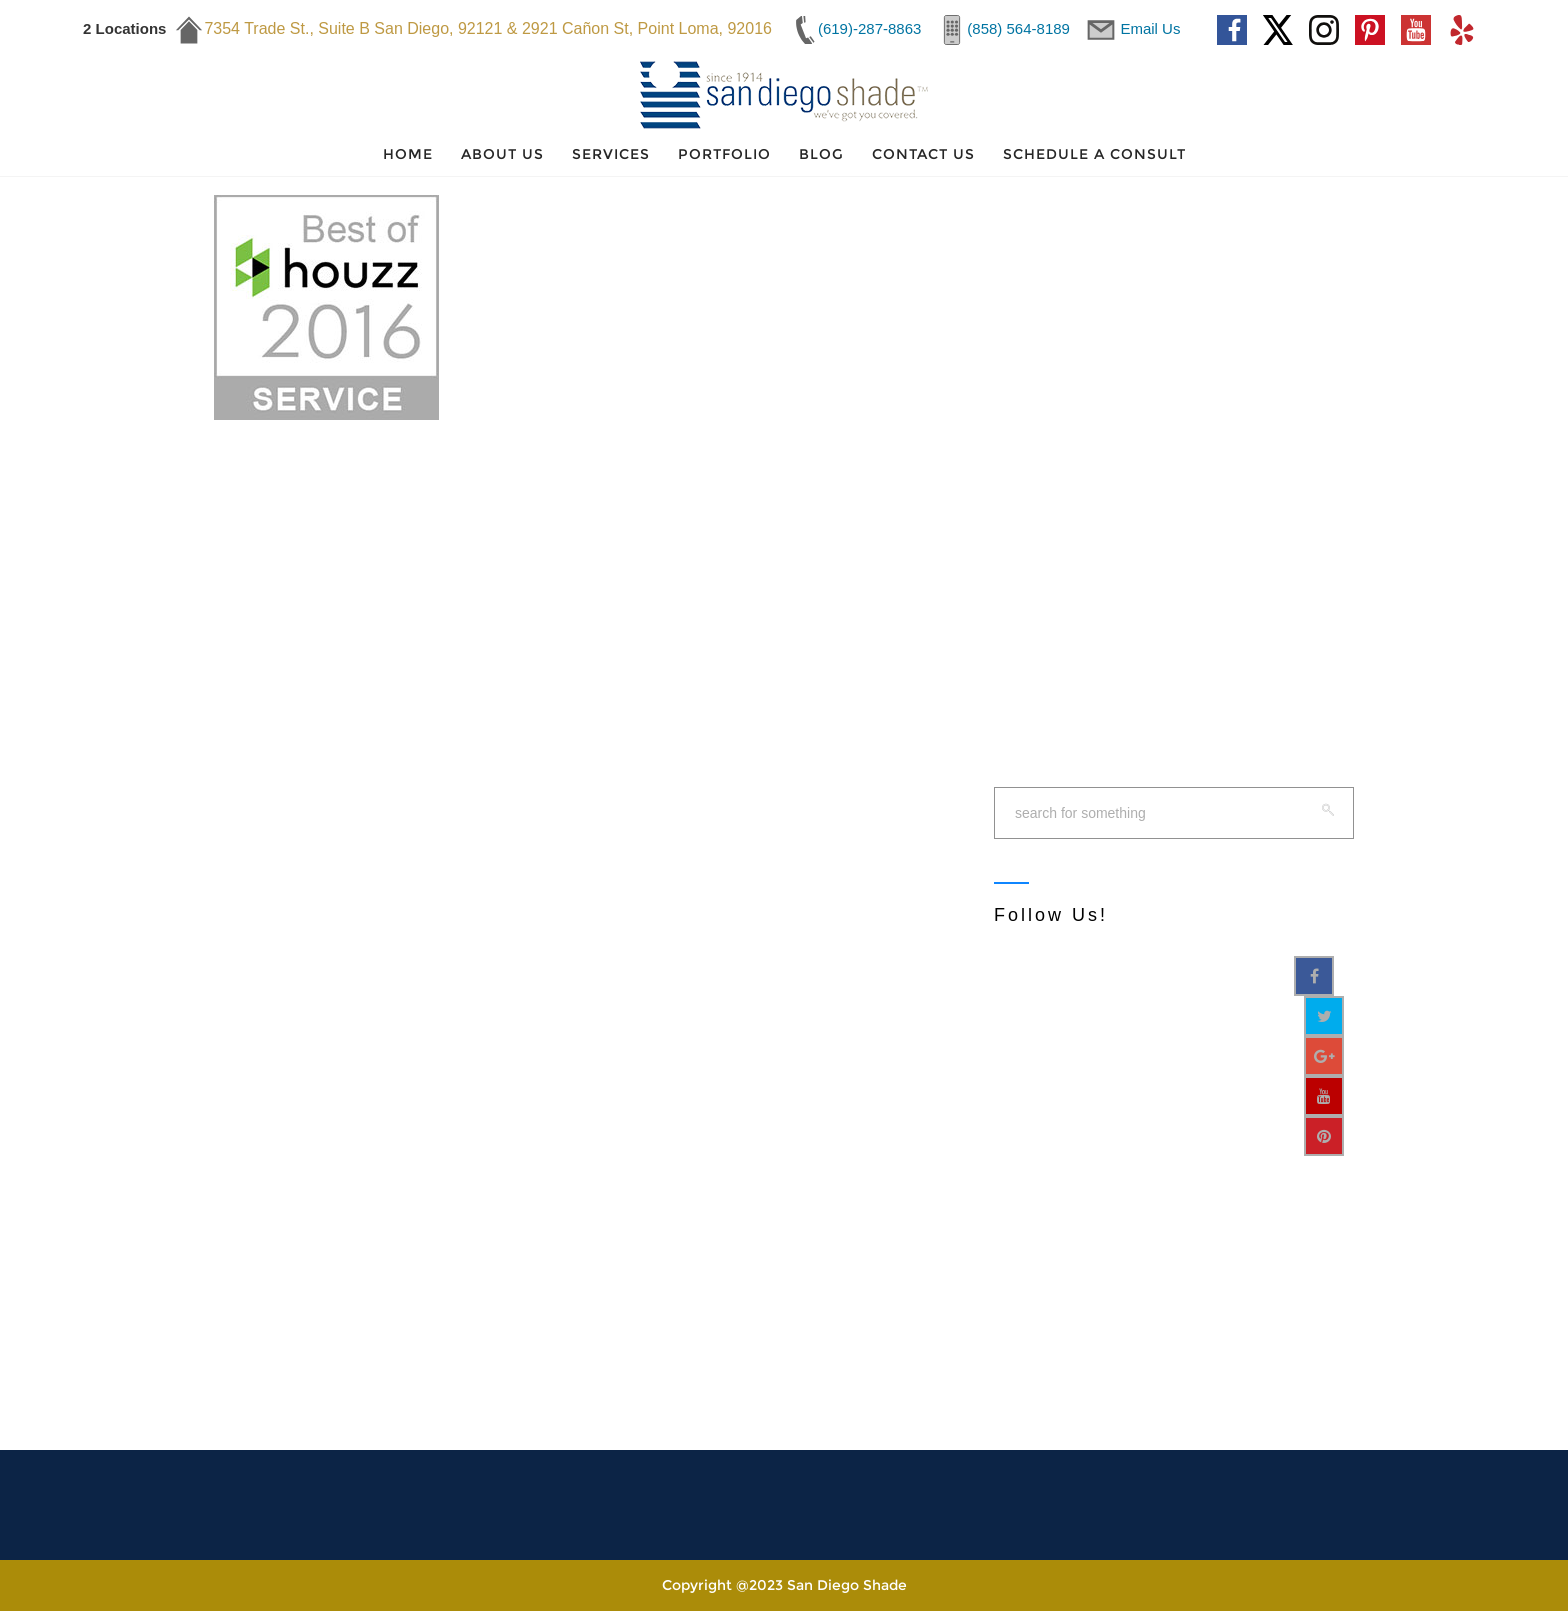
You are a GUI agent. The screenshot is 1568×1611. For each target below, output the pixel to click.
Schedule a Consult (1094, 154)
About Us (502, 154)
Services (611, 154)
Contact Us (923, 154)
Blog (821, 154)
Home (408, 154)
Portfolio (724, 154)
